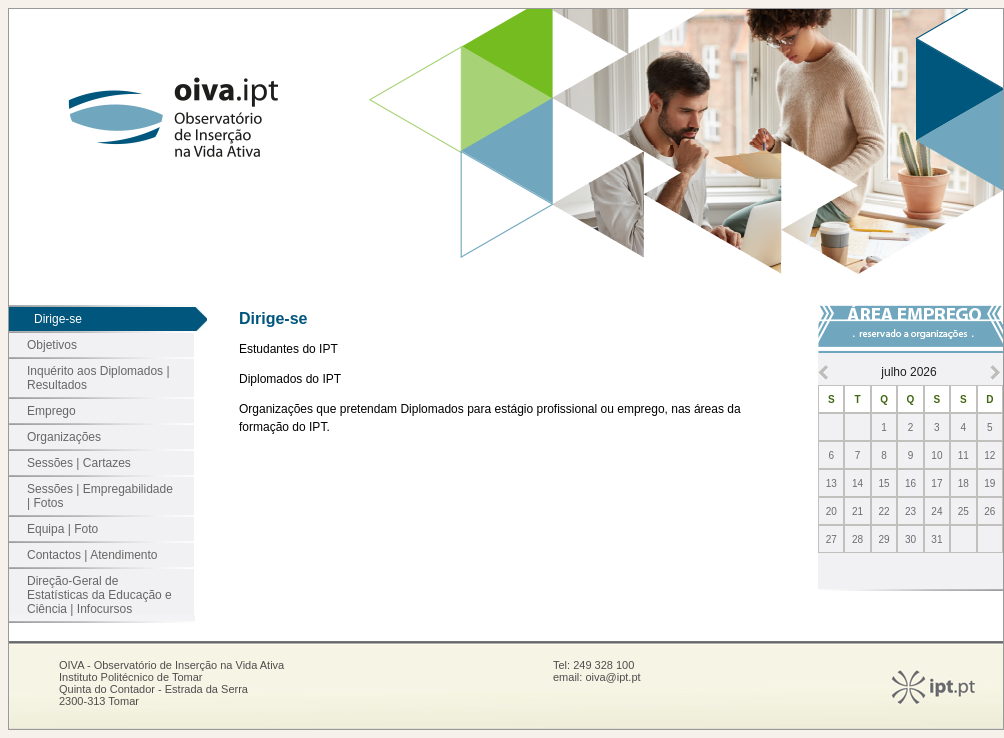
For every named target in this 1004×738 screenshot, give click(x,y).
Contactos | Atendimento (92, 555)
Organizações (64, 437)
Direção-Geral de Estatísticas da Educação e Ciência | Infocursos (99, 595)
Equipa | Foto (62, 529)
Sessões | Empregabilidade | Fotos (100, 496)
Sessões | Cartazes (79, 463)
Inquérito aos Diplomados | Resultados (98, 378)
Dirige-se (58, 319)
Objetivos (52, 345)
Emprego (51, 411)
